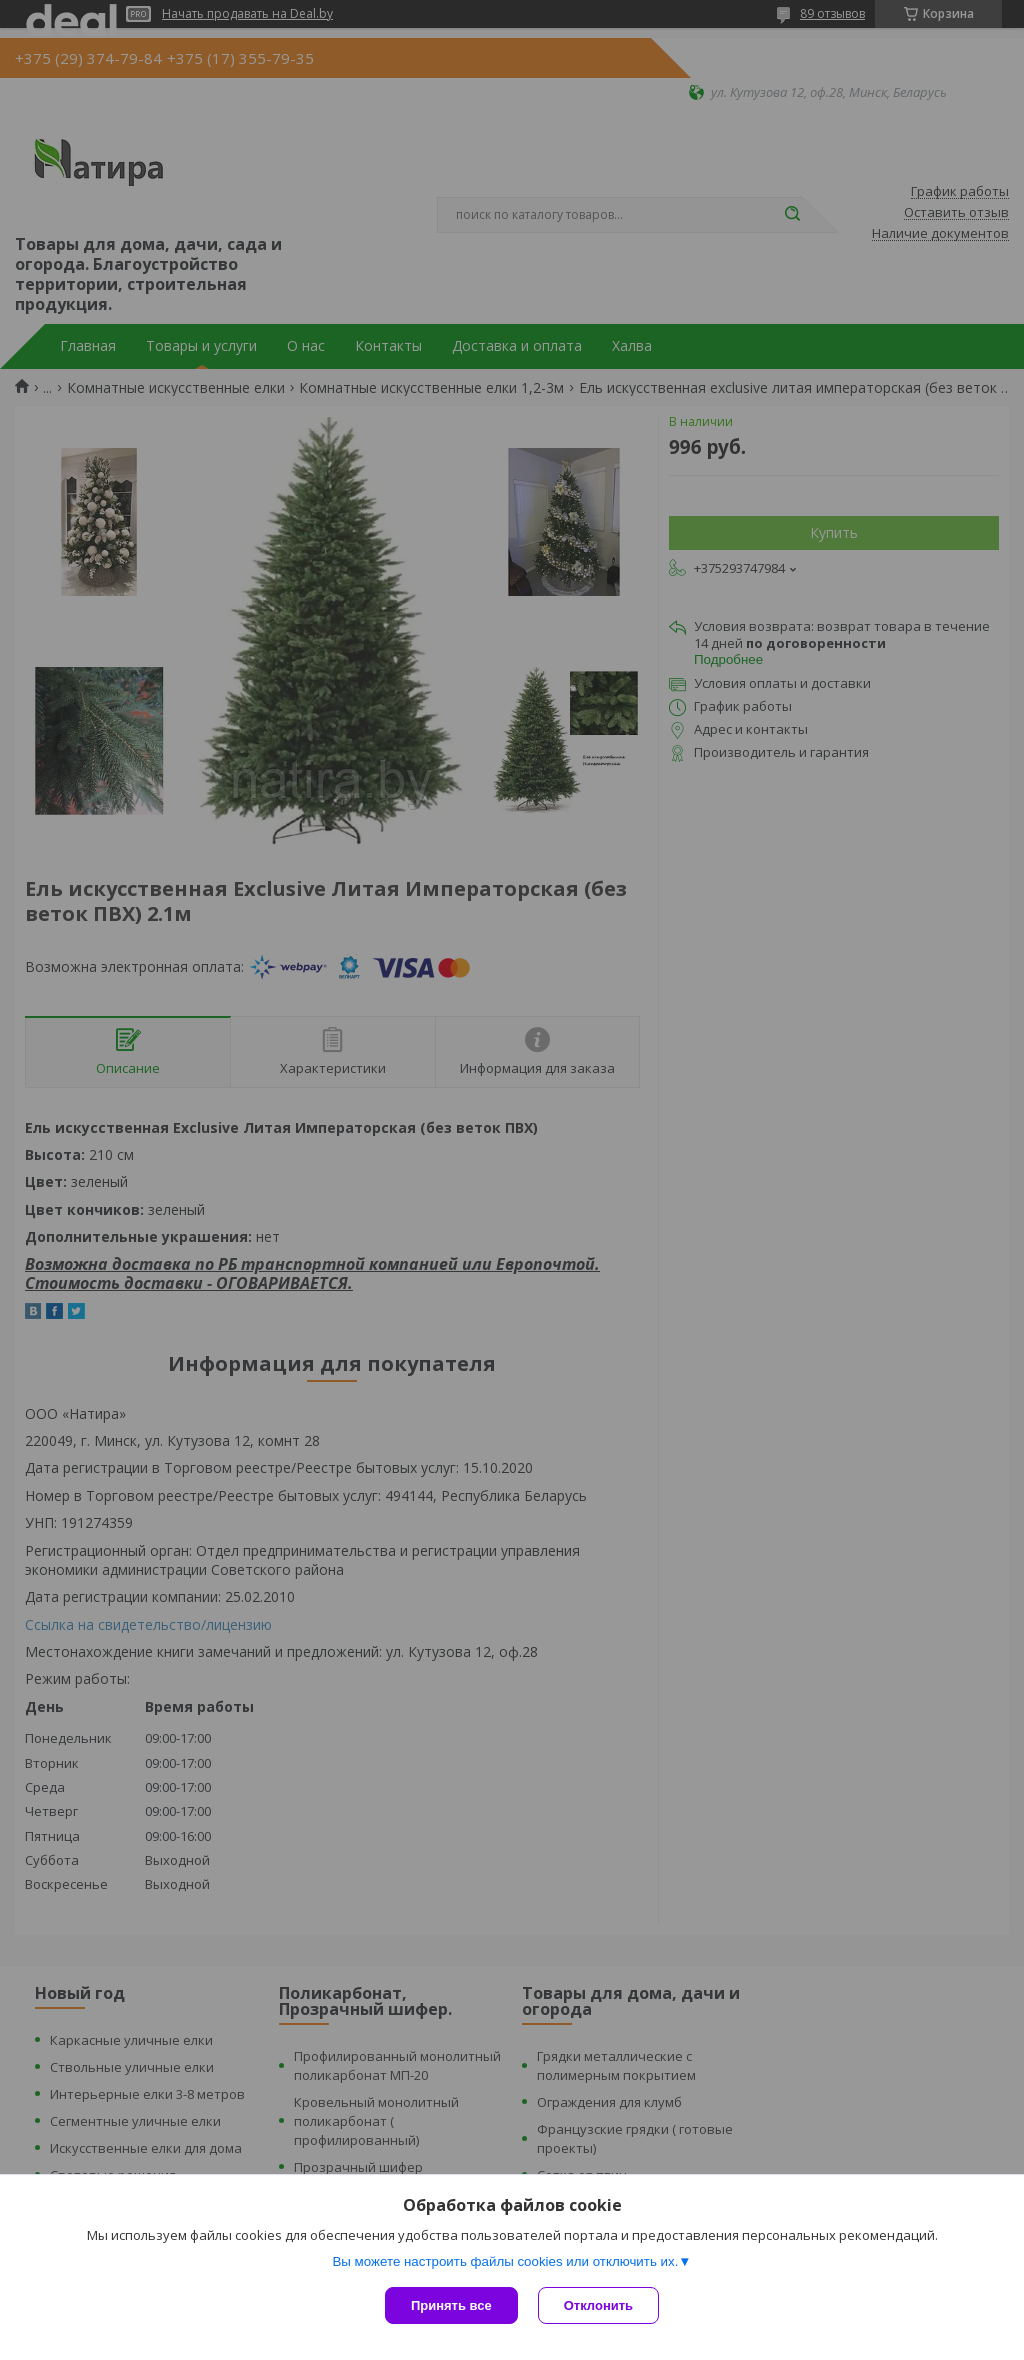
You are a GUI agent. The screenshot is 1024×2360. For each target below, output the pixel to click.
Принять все (451, 2305)
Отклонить (598, 2305)
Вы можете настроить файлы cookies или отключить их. (505, 2261)
